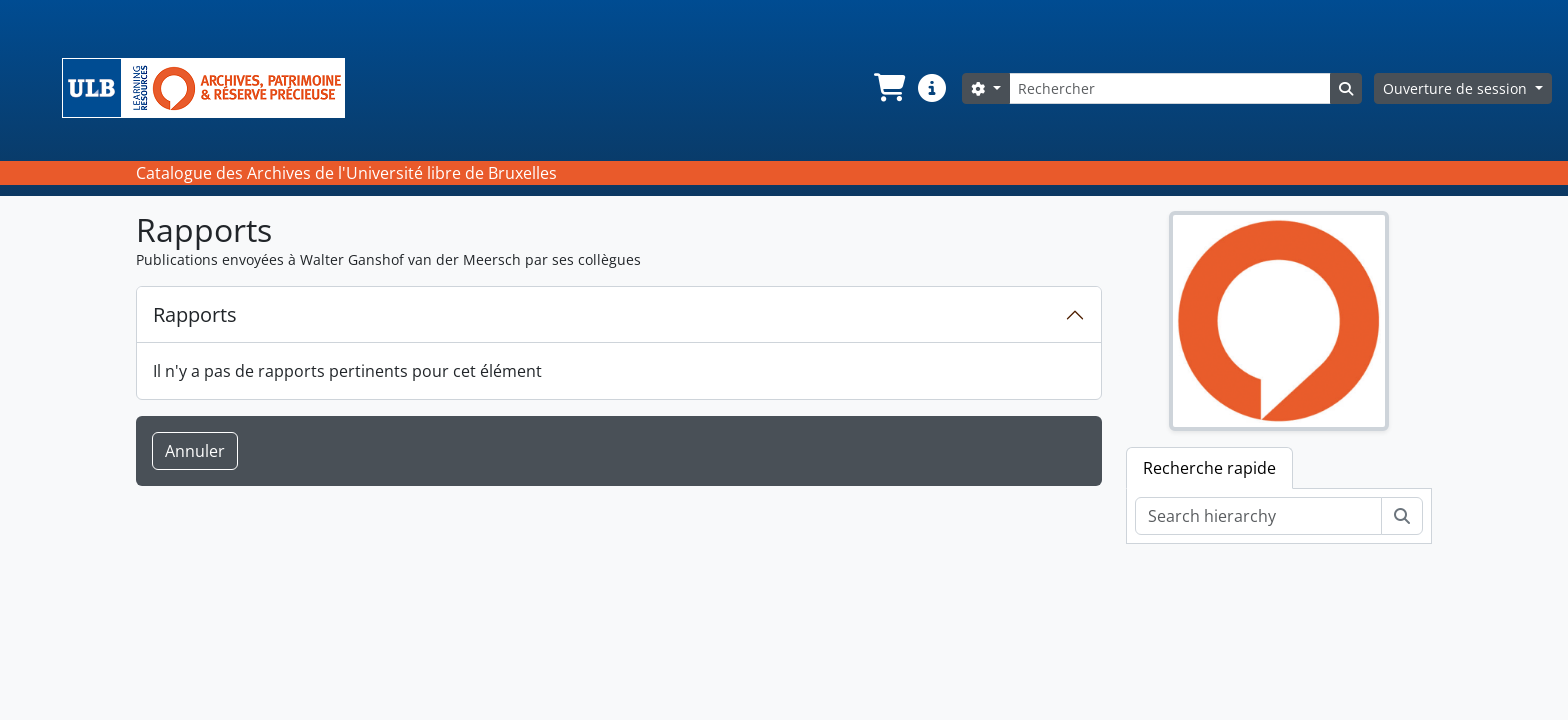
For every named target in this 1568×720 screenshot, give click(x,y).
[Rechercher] (1170, 88)
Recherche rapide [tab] (1209, 468)
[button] (888, 88)
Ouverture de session (1457, 88)
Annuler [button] (195, 451)
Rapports (195, 314)
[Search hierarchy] (1258, 516)
